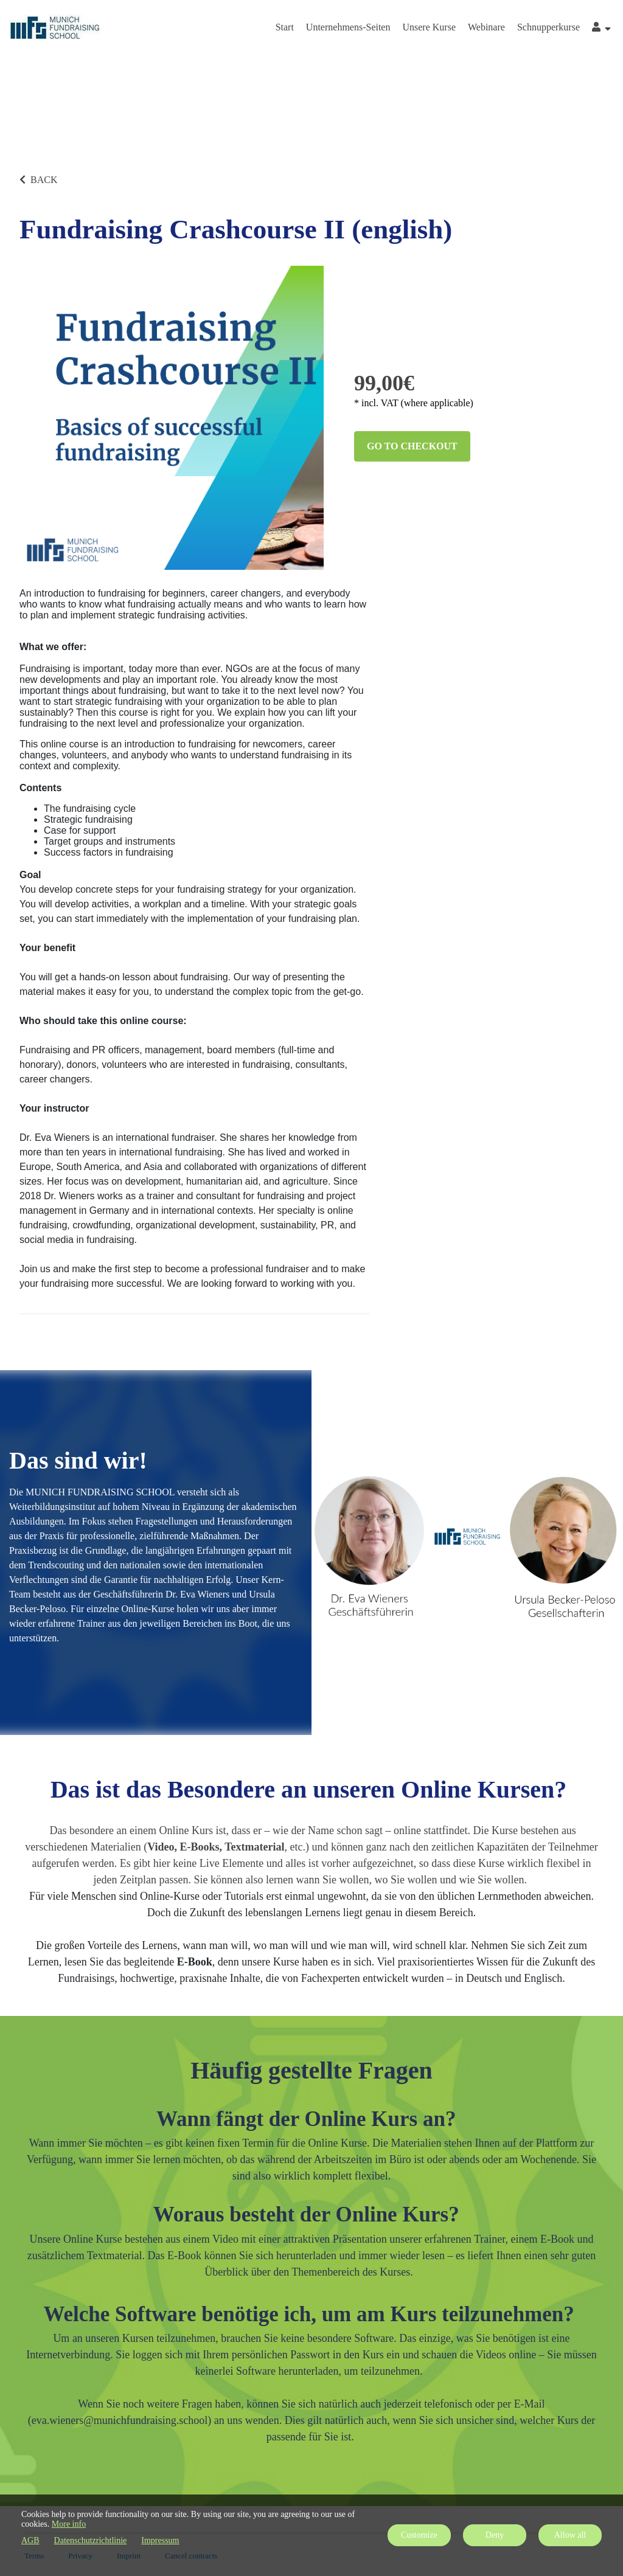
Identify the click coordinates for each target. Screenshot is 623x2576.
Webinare (486, 27)
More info (69, 2524)
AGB (30, 2540)
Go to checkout (412, 446)
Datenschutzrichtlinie (90, 2540)
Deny (495, 2535)
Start (285, 27)
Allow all (570, 2535)
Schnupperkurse (548, 27)
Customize (419, 2535)
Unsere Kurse (429, 27)
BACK (38, 180)
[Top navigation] (601, 28)
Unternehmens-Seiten (348, 27)
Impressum (160, 2540)
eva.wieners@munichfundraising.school (120, 2420)
